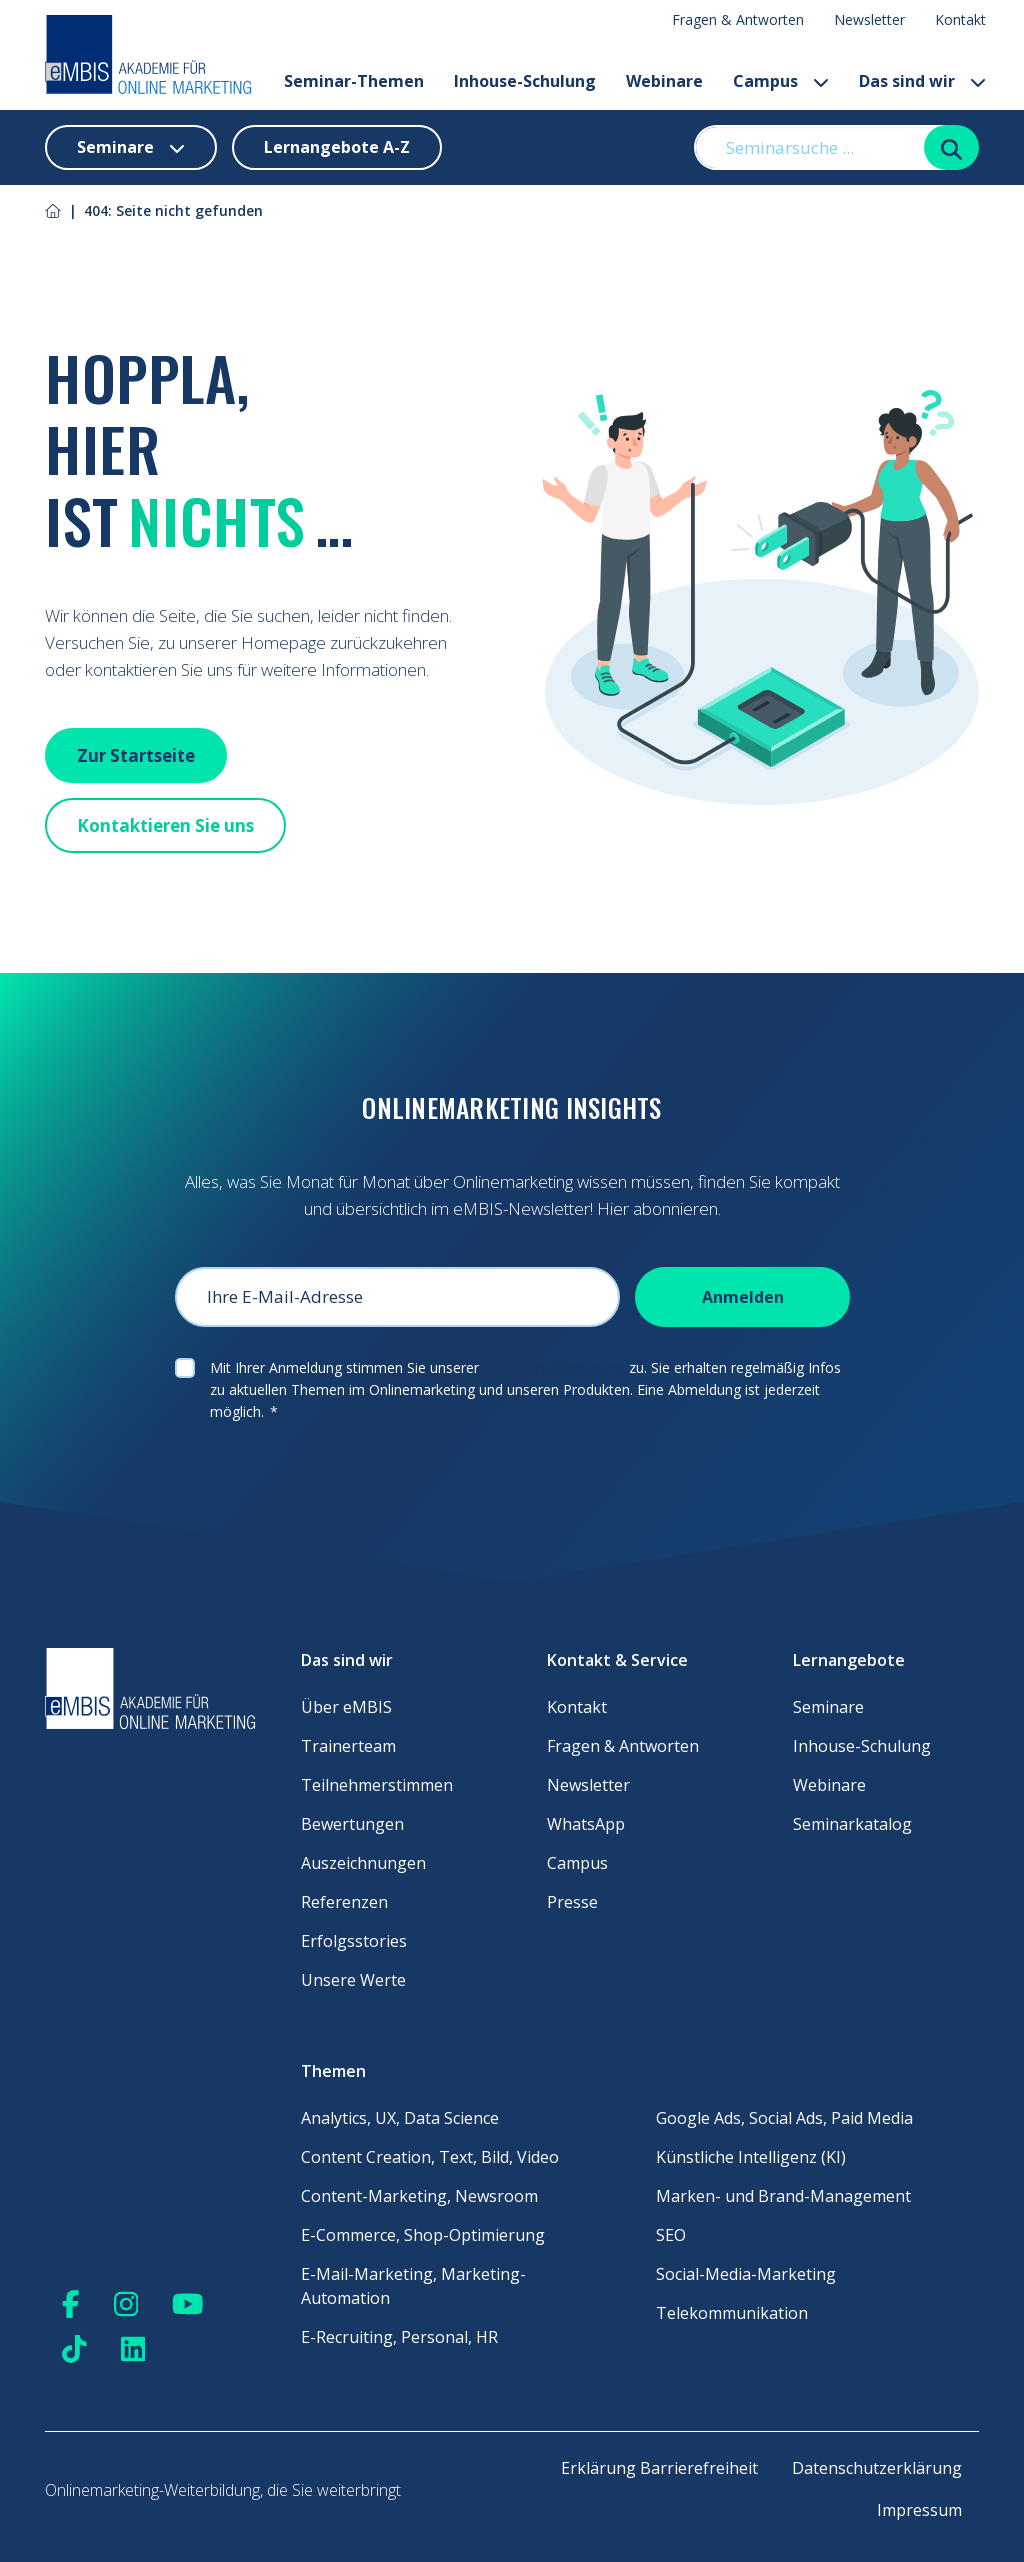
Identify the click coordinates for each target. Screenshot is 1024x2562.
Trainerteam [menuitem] (348, 1746)
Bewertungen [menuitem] (352, 1824)
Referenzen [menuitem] (344, 1902)
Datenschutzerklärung (554, 1367)
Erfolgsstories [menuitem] (354, 1941)
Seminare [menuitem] (828, 1707)
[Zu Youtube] (188, 2303)
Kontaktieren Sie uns (165, 825)
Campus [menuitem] (577, 1863)
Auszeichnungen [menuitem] (363, 1863)
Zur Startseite (136, 755)
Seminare (131, 147)
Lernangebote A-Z (337, 147)
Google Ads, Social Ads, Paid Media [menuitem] (784, 2118)
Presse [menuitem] (572, 1902)
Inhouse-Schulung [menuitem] (862, 1746)
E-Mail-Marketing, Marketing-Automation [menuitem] (413, 2286)
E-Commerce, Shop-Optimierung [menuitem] (423, 2235)
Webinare (664, 81)
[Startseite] (148, 55)
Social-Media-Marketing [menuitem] (746, 2274)
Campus (781, 81)
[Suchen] (951, 147)
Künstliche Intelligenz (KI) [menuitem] (751, 2157)
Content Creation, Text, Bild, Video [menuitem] (430, 2157)
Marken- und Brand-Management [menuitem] (783, 2196)
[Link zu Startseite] (53, 210)
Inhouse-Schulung (525, 81)
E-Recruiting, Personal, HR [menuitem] (399, 2337)
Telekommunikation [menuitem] (732, 2313)
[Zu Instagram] (126, 2303)
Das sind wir (922, 81)
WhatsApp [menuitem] (586, 1824)
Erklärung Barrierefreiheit (659, 2468)
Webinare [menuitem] (829, 1785)
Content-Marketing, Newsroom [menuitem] (419, 2196)
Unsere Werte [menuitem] (353, 1980)
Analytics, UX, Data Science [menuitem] (400, 2118)
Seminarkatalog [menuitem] (852, 1824)
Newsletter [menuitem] (869, 19)
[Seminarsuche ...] (820, 147)
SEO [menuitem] (671, 2235)
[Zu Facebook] (71, 2303)
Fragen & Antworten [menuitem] (738, 19)
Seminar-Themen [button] (354, 81)
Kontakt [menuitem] (960, 19)
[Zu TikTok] (74, 2348)
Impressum (919, 2510)
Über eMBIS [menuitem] (346, 1707)
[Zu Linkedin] (133, 2348)
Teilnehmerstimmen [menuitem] (377, 1785)
